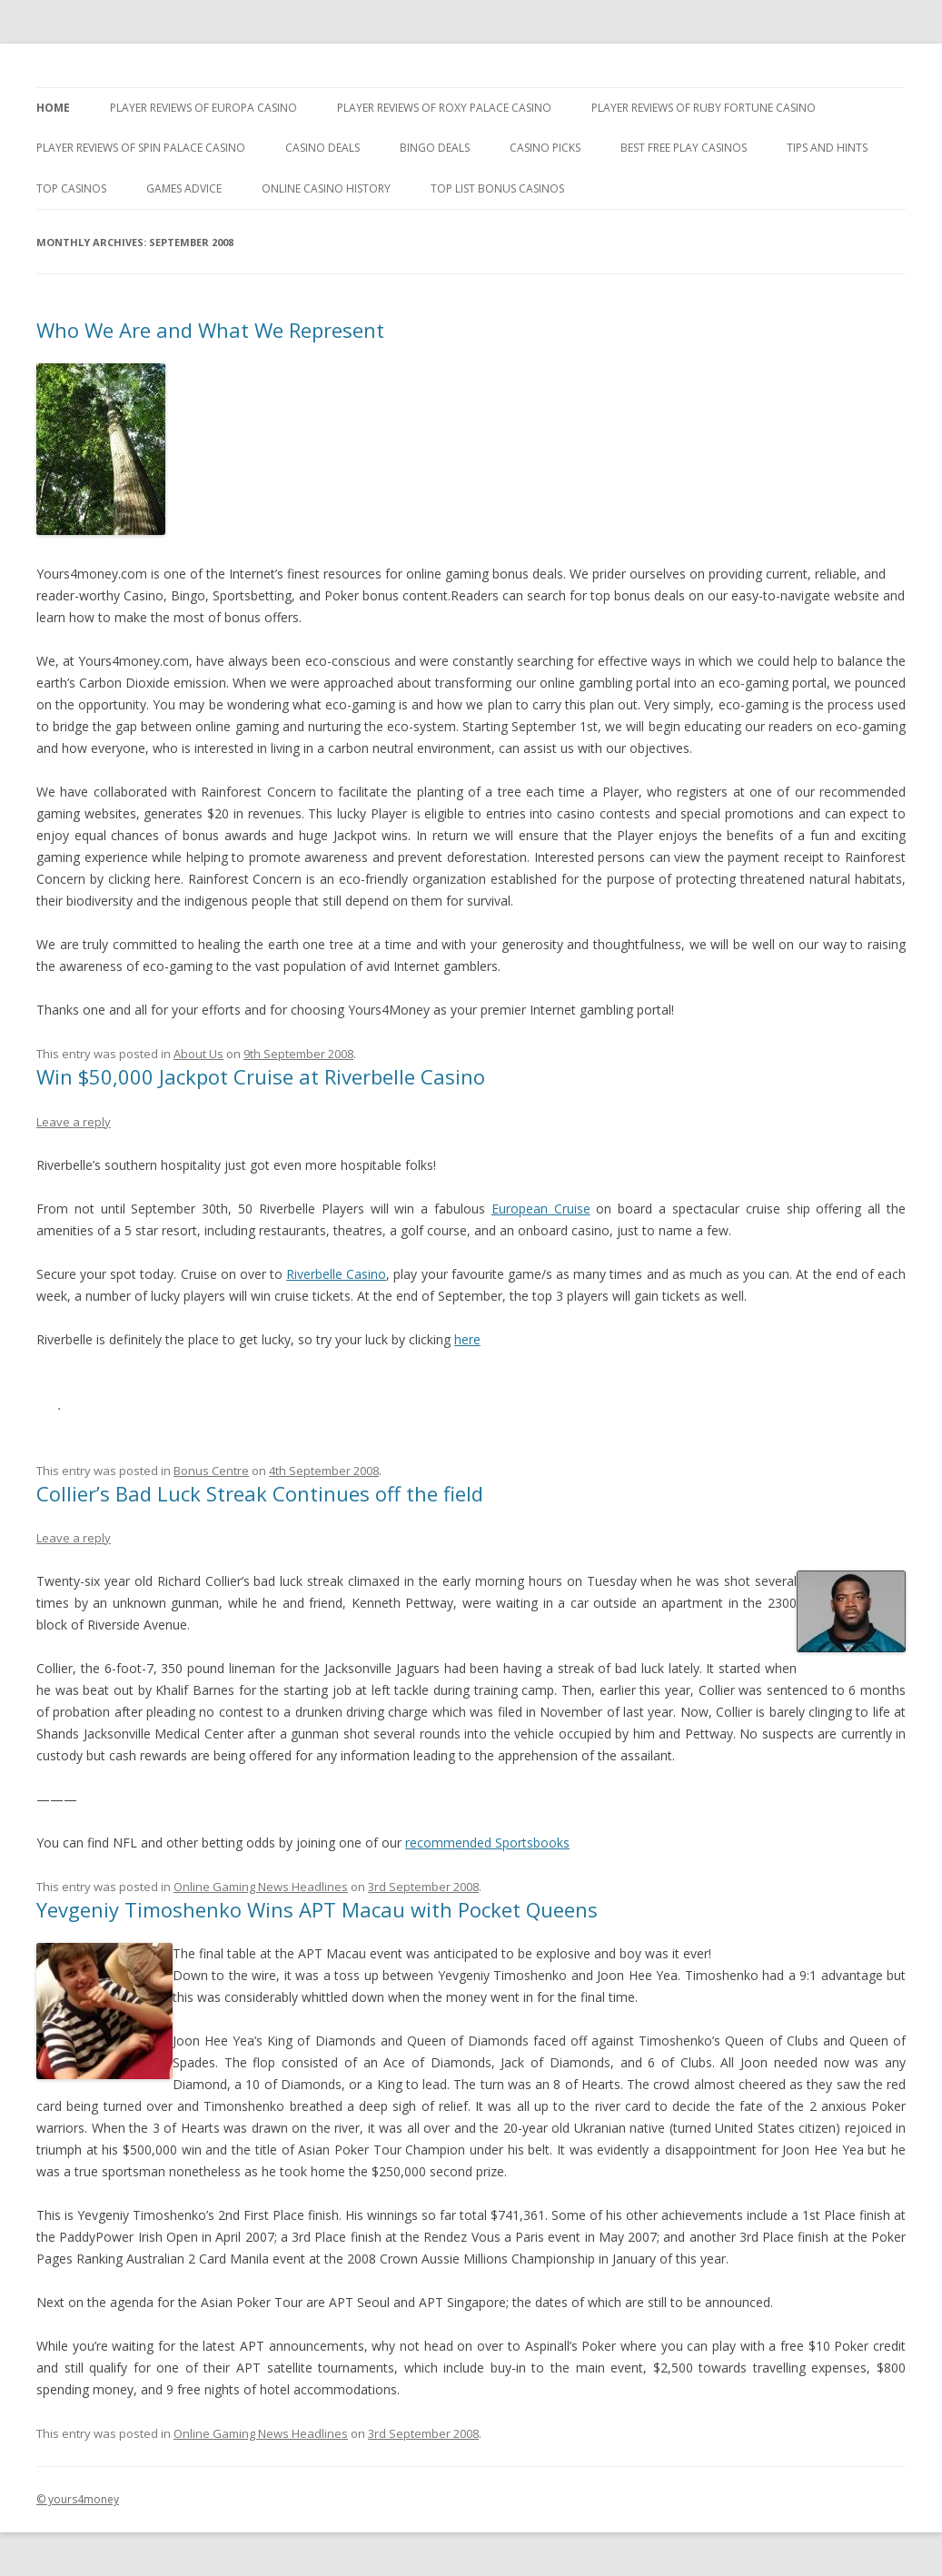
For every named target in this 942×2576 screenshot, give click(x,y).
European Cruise (540, 1208)
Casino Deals (322, 147)
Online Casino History (326, 188)
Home (53, 107)
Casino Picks (545, 147)
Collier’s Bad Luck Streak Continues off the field (259, 1493)
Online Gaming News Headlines (261, 1886)
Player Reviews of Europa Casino (203, 107)
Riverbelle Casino (336, 1274)
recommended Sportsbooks (487, 1842)
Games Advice (184, 188)
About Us (198, 1053)
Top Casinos (71, 188)
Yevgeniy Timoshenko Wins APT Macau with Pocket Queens (317, 1909)
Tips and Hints (827, 147)
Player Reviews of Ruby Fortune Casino (703, 107)
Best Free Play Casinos (683, 147)
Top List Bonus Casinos (497, 188)
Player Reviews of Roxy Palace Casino (444, 107)
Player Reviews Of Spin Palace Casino (140, 147)
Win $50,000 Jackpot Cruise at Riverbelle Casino (260, 1076)
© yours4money (77, 2499)
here (467, 1339)
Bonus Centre (211, 1470)
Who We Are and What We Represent (210, 329)
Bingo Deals (435, 147)
